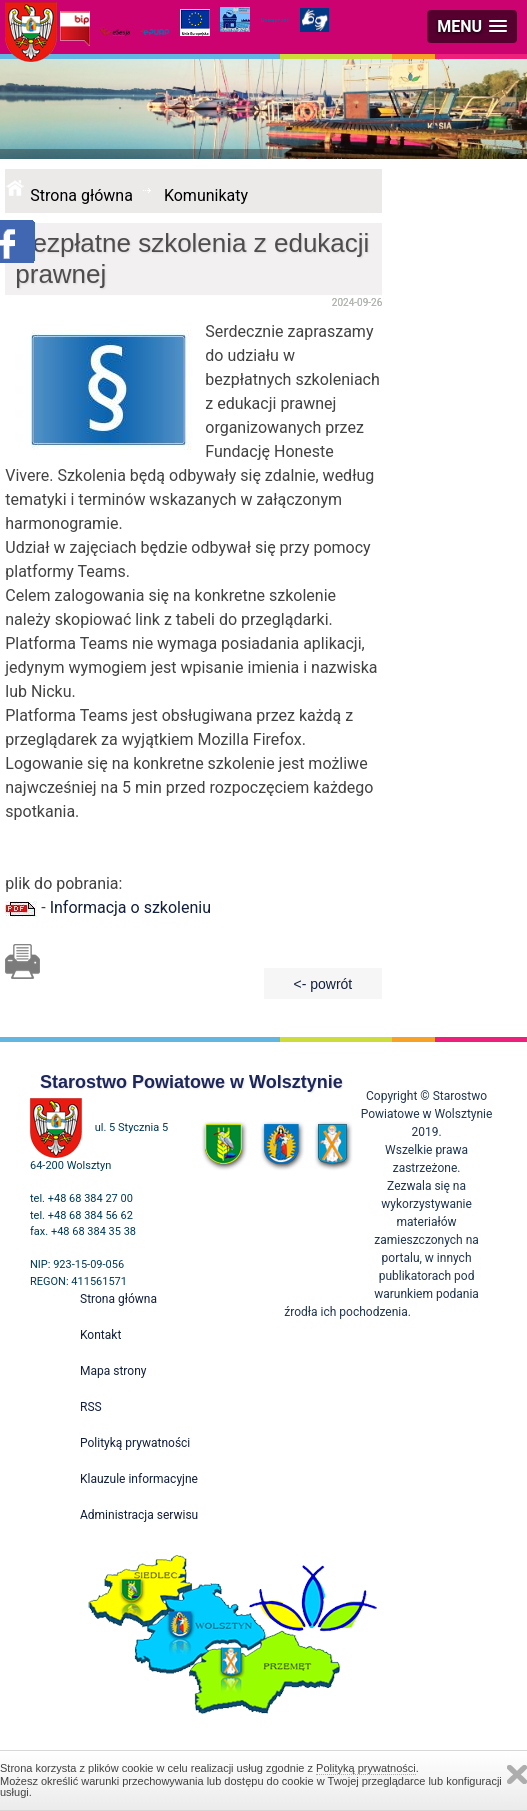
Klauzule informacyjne (139, 1479)
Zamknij (517, 1774)
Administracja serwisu (139, 1515)
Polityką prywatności (366, 1768)
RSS (91, 1407)
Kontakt (100, 1335)
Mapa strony (113, 1371)
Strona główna (81, 195)
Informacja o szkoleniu (130, 907)
